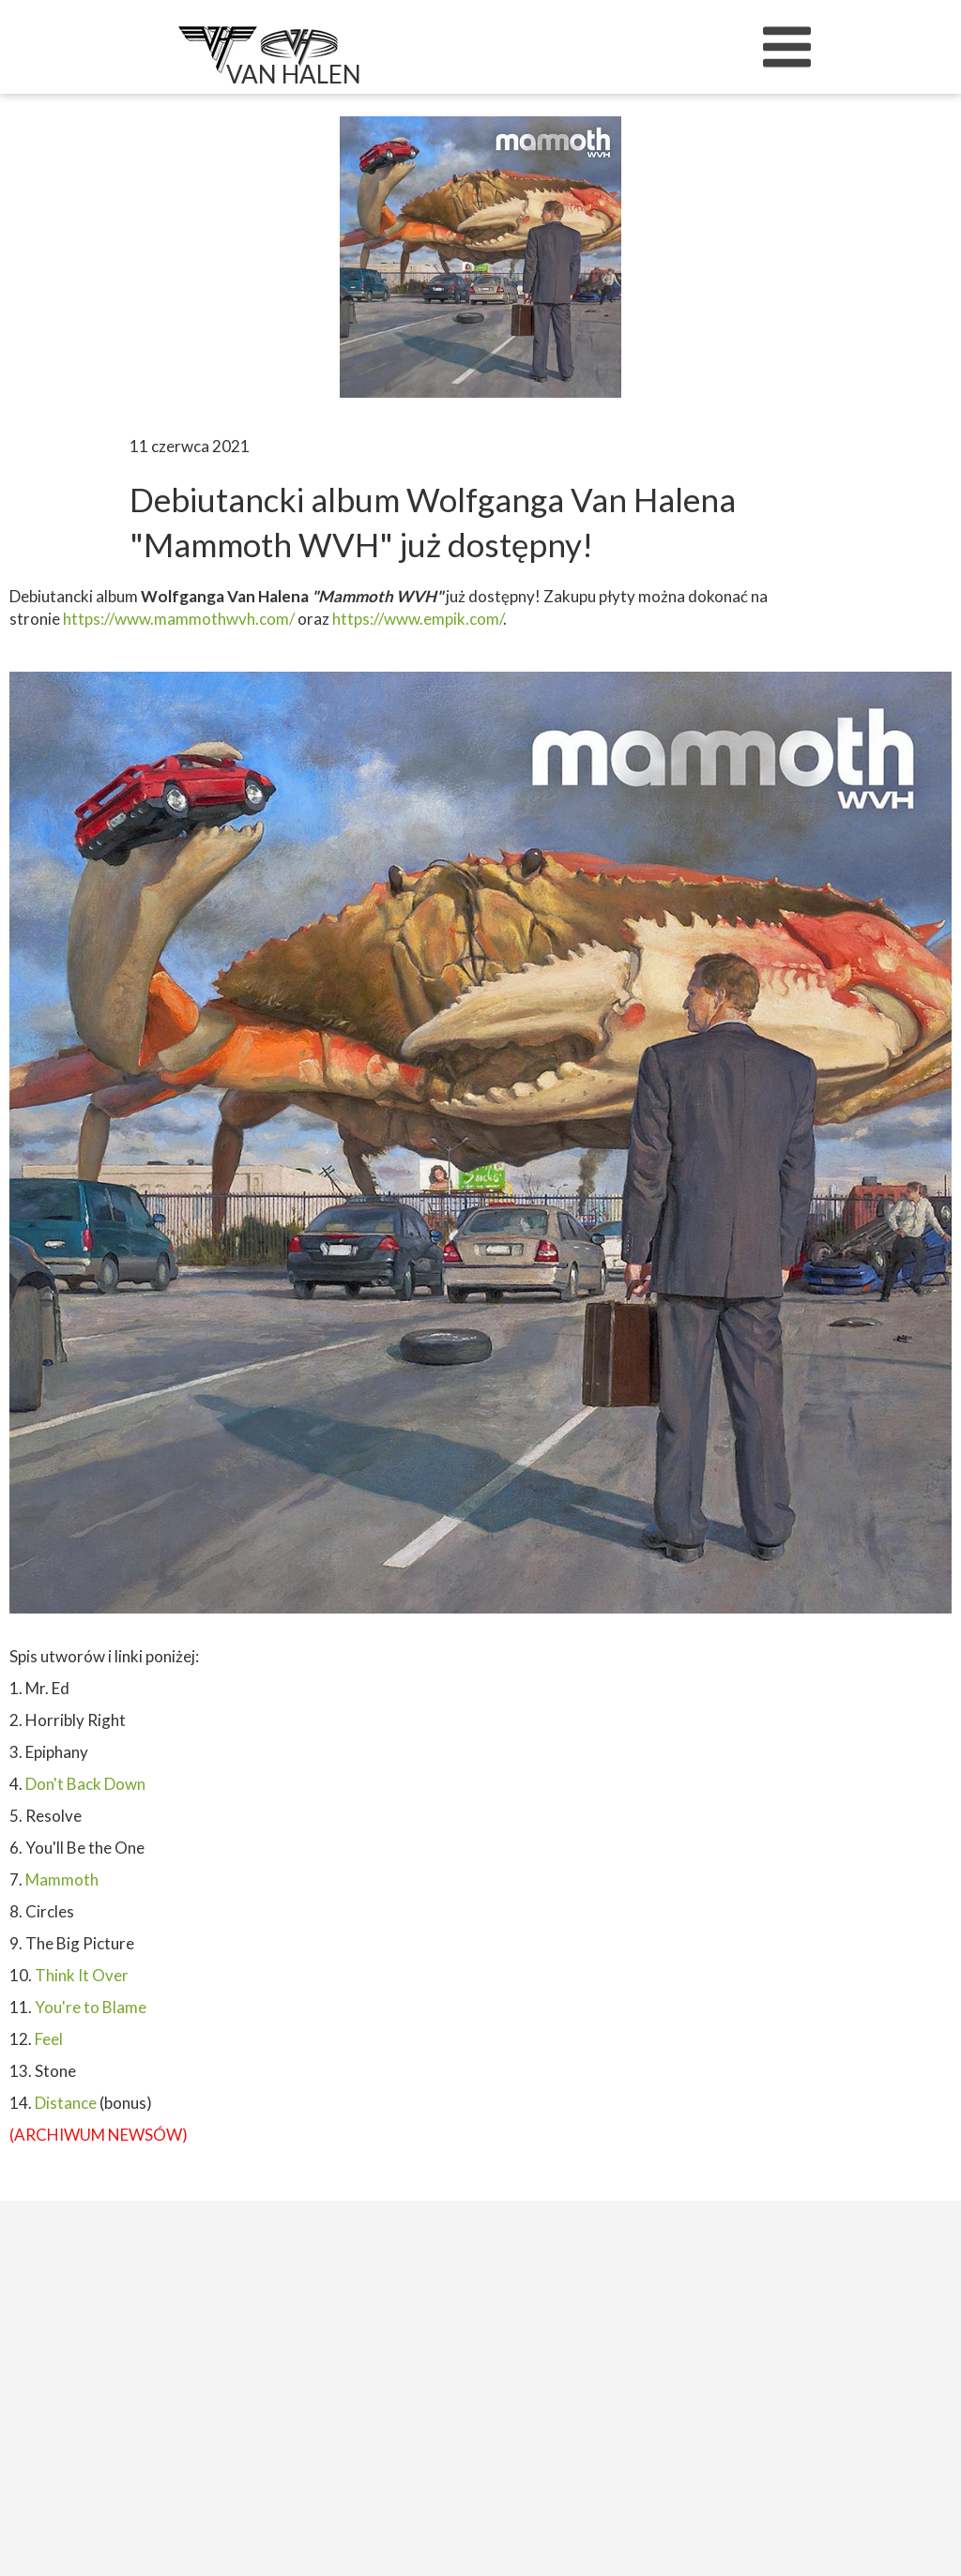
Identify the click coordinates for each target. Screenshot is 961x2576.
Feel (49, 2039)
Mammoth (62, 1879)
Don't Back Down (85, 1784)
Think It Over (82, 1975)
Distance (66, 2103)
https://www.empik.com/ (417, 619)
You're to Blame (90, 2007)
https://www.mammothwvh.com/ (180, 619)
